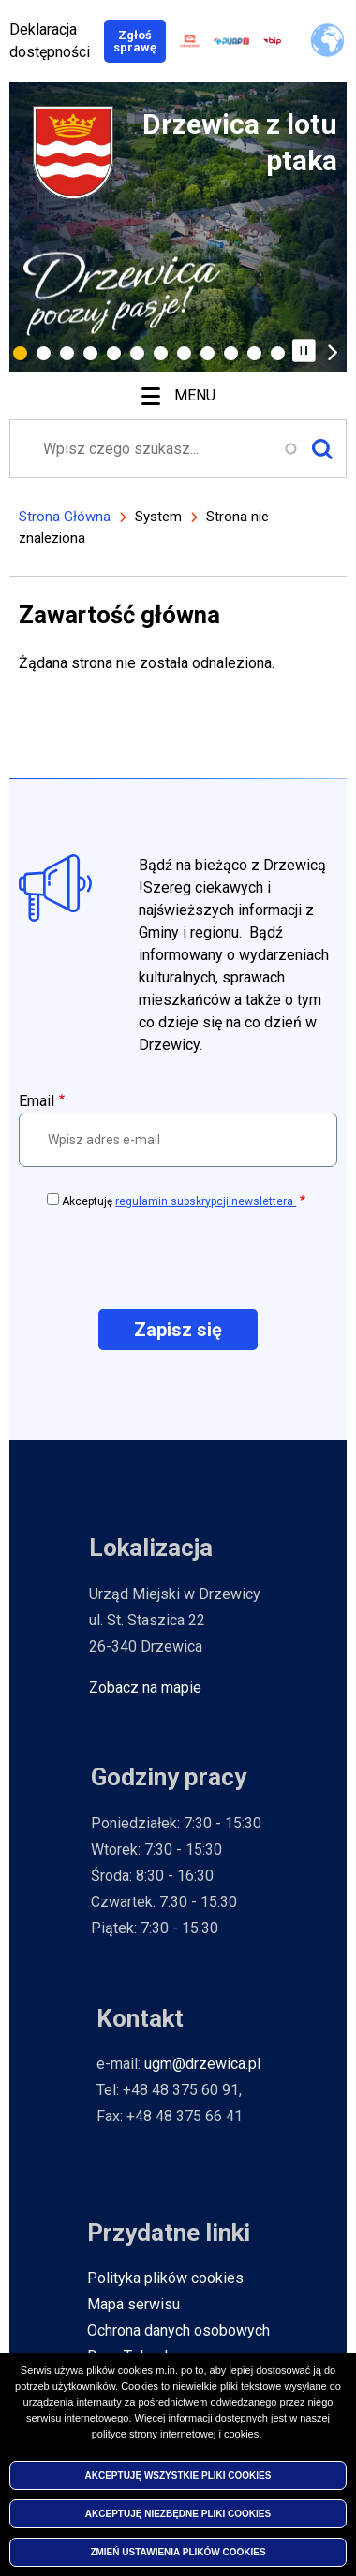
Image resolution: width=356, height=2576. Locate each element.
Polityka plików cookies (165, 2278)
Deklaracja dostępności (49, 41)
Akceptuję (179, 1201)
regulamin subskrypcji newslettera (205, 1201)
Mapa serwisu (133, 2304)
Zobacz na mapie (145, 1687)
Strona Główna (65, 516)
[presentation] (178, 1257)
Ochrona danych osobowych (178, 2330)
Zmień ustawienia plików (177, 2555)
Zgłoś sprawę (139, 41)
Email (36, 1101)
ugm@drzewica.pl (202, 2064)
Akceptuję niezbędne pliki (178, 2516)
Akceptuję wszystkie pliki (178, 2478)
